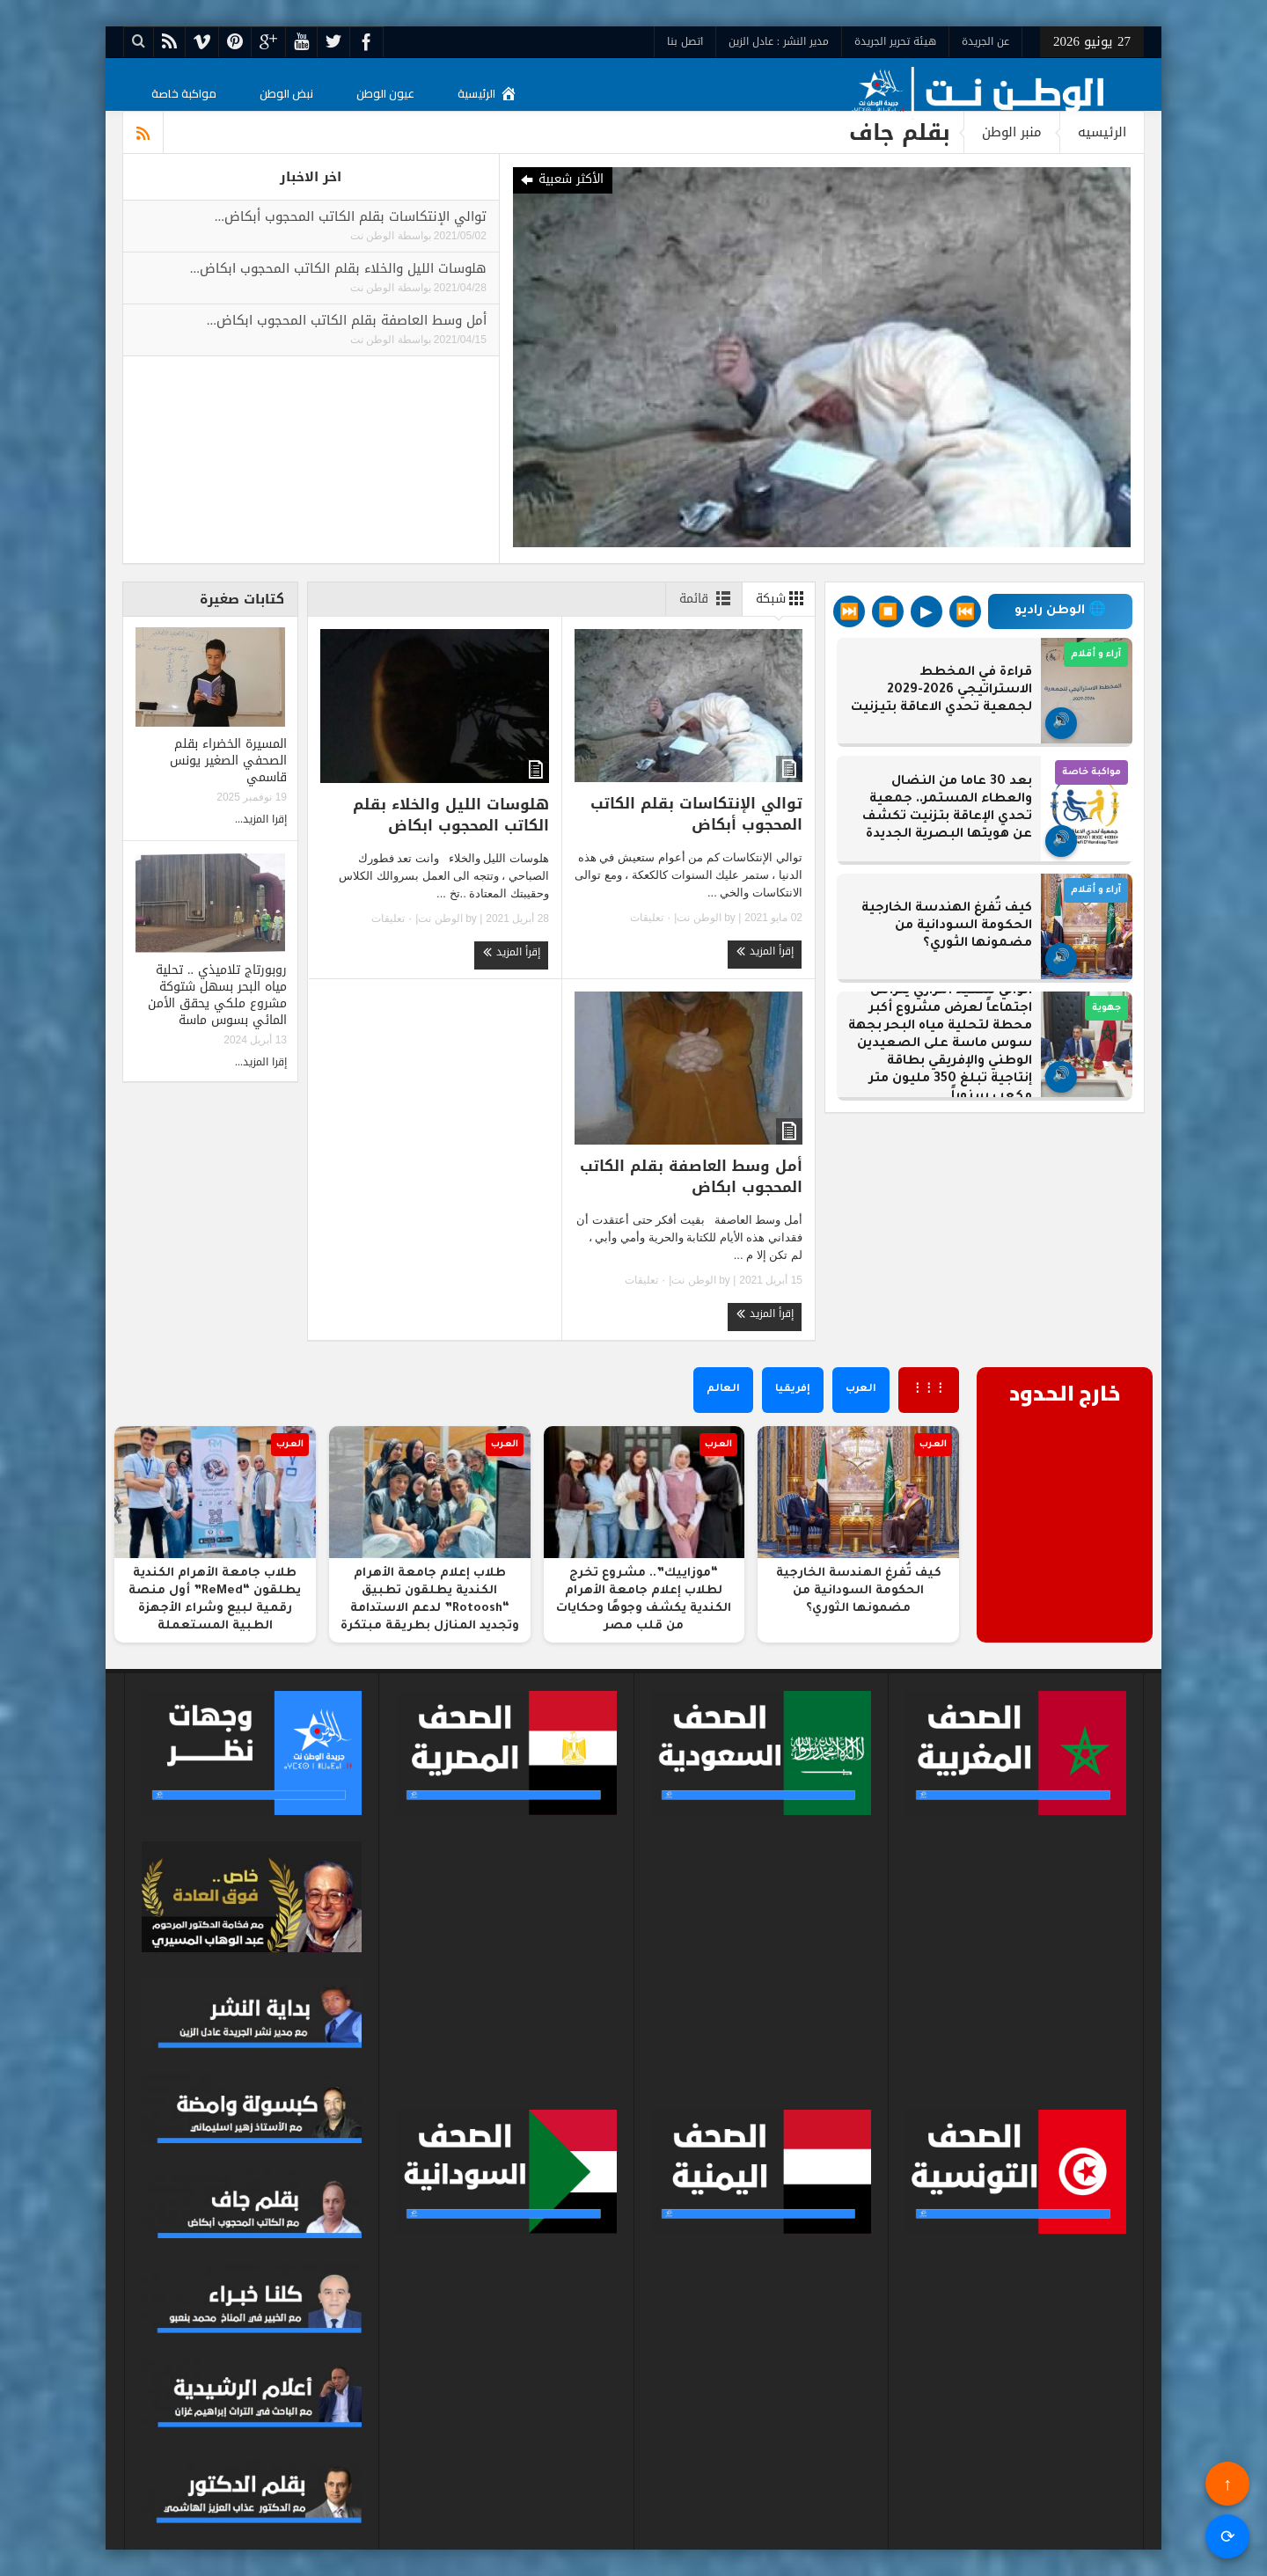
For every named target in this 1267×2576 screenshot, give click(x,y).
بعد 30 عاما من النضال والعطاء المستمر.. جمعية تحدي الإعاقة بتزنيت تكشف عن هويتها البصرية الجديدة (947, 808)
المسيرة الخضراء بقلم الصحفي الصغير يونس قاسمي (228, 760)
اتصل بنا (685, 41)
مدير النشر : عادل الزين (779, 41)
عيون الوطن (385, 93)
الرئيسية (487, 93)
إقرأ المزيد (765, 951)
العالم (723, 1389)
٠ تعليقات (652, 917)
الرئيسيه (1102, 132)
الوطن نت (372, 236)
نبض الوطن (286, 93)
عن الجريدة (985, 41)
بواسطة (413, 236)
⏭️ (849, 611)
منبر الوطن (1012, 132)
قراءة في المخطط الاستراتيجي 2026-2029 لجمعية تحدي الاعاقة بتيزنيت (941, 690)
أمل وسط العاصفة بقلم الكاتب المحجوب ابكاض (691, 1176)
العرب (861, 1389)
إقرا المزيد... (261, 819)
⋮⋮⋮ (929, 1389)
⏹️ (887, 611)
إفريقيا (792, 1389)
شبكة (783, 598)
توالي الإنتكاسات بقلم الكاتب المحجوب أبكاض (696, 814)
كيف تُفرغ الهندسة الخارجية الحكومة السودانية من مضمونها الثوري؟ (946, 926)
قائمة (708, 598)
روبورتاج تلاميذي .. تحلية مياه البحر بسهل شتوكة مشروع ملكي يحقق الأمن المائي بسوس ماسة (217, 995)
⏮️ (965, 611)
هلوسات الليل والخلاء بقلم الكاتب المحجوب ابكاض (451, 815)
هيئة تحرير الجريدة (895, 41)
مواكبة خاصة (183, 93)
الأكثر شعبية (561, 180)
